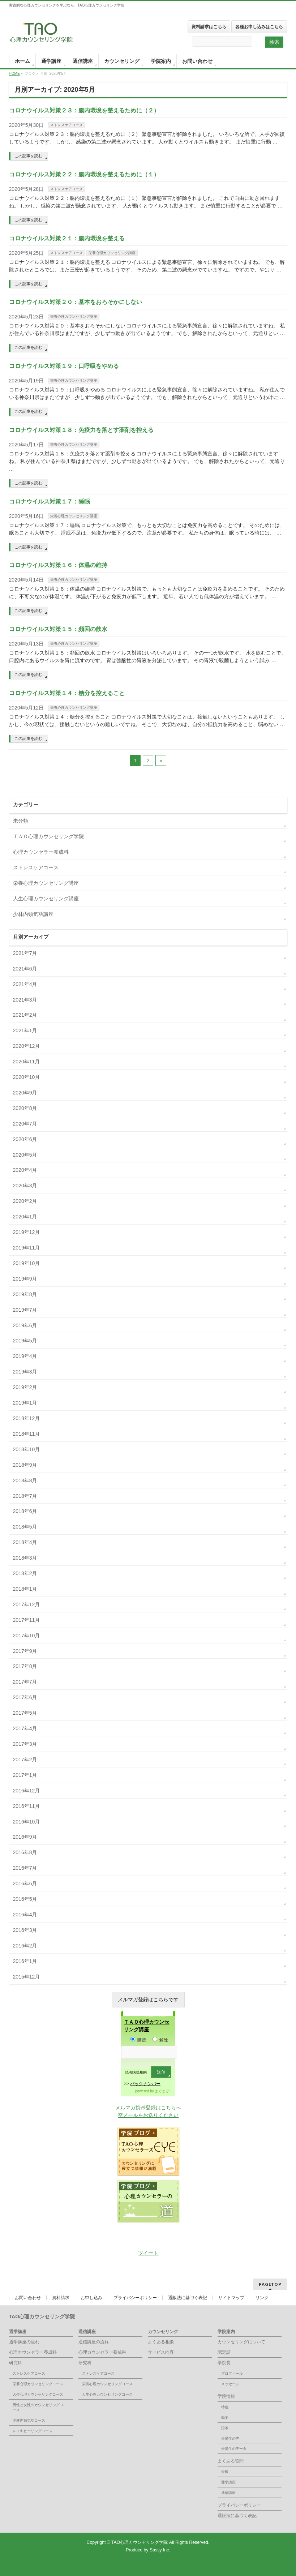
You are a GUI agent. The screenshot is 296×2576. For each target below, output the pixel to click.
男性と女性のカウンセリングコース (38, 2407)
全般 (224, 2472)
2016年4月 (25, 1914)
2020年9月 (25, 1093)
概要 (224, 2417)
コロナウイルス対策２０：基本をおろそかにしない (75, 302)
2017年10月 (26, 1635)
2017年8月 (25, 1666)
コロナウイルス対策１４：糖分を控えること (67, 693)
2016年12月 (26, 1790)
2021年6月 (25, 969)
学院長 (224, 2362)
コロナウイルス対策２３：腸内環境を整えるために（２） (84, 110)
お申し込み (91, 2298)
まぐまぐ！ (164, 2091)
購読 (138, 2040)
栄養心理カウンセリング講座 (112, 253)
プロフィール (232, 2373)
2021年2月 (25, 1015)
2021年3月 (25, 1000)
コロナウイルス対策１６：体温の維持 (58, 565)
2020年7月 (25, 1124)
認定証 (224, 2352)
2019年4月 (25, 1356)
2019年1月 (25, 1403)
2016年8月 (25, 1852)
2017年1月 (25, 1775)
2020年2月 (25, 1201)
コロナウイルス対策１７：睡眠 (49, 501)
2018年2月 (25, 1573)
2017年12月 (26, 1604)
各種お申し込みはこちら (259, 26)
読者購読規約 (136, 2072)
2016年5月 (25, 1899)
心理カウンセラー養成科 (41, 852)
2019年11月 (26, 1248)
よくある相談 (161, 2341)
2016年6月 (25, 1883)
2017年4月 (25, 1728)
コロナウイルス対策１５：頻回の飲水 (58, 629)
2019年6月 (25, 1325)
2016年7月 (25, 1868)
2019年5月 (25, 1340)
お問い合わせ (28, 2298)
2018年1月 (25, 1589)
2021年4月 (25, 984)
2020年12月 (26, 1046)
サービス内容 (161, 2352)
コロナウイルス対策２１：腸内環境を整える (67, 238)
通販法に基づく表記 (187, 2298)
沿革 (224, 2428)
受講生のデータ (233, 2449)
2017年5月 (25, 1713)
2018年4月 (25, 1542)
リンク (262, 2298)
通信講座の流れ (93, 2341)
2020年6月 (25, 1139)
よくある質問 (231, 2461)
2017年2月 (25, 1759)
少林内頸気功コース (29, 2420)
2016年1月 (25, 1961)
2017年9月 (25, 1651)
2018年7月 (25, 1496)
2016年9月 (25, 1837)
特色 (224, 2407)
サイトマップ (231, 2298)
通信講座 (87, 2331)
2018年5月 (25, 1527)
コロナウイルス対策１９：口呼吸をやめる (64, 366)
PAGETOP (270, 2284)
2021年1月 (25, 1030)
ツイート (148, 2253)
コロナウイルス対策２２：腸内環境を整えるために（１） (84, 174)
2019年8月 (25, 1294)
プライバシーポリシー (135, 2298)
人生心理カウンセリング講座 (46, 898)
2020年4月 (25, 1170)
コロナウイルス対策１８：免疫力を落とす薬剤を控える (81, 430)
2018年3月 (25, 1558)
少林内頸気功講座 (33, 914)
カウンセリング (163, 2331)
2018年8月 (25, 1480)
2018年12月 (26, 1418)
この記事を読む (28, 156)
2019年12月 (26, 1232)
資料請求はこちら (209, 26)
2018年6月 (25, 1511)
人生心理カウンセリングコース (38, 2394)
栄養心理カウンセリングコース (38, 2384)
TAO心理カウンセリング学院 (140, 2542)
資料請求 (60, 2298)
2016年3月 (25, 1930)
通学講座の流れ (24, 2341)
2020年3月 (25, 1185)
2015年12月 (26, 1977)
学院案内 (226, 2331)
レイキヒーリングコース (32, 2431)
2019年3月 (25, 1372)
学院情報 (226, 2396)
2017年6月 (25, 1697)
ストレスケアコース (66, 125)
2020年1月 (25, 1217)
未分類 (20, 821)
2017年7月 (25, 1682)
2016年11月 (26, 1806)
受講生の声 (230, 2438)
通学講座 (17, 2331)
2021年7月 (25, 953)
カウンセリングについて (241, 2341)
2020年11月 (26, 1061)
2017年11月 (26, 1620)
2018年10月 (26, 1449)
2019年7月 (25, 1310)
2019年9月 (25, 1279)
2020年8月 (25, 1108)
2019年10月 (26, 1263)
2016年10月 (26, 1822)
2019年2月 (25, 1387)
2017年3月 (25, 1744)
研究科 (15, 2362)
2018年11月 (26, 1434)
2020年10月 (26, 1077)
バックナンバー (145, 2083)
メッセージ (230, 2384)
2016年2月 (25, 1946)
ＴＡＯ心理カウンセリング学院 (48, 836)
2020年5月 (25, 1155)
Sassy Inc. (160, 2550)
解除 (160, 2040)
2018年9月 (25, 1465)
